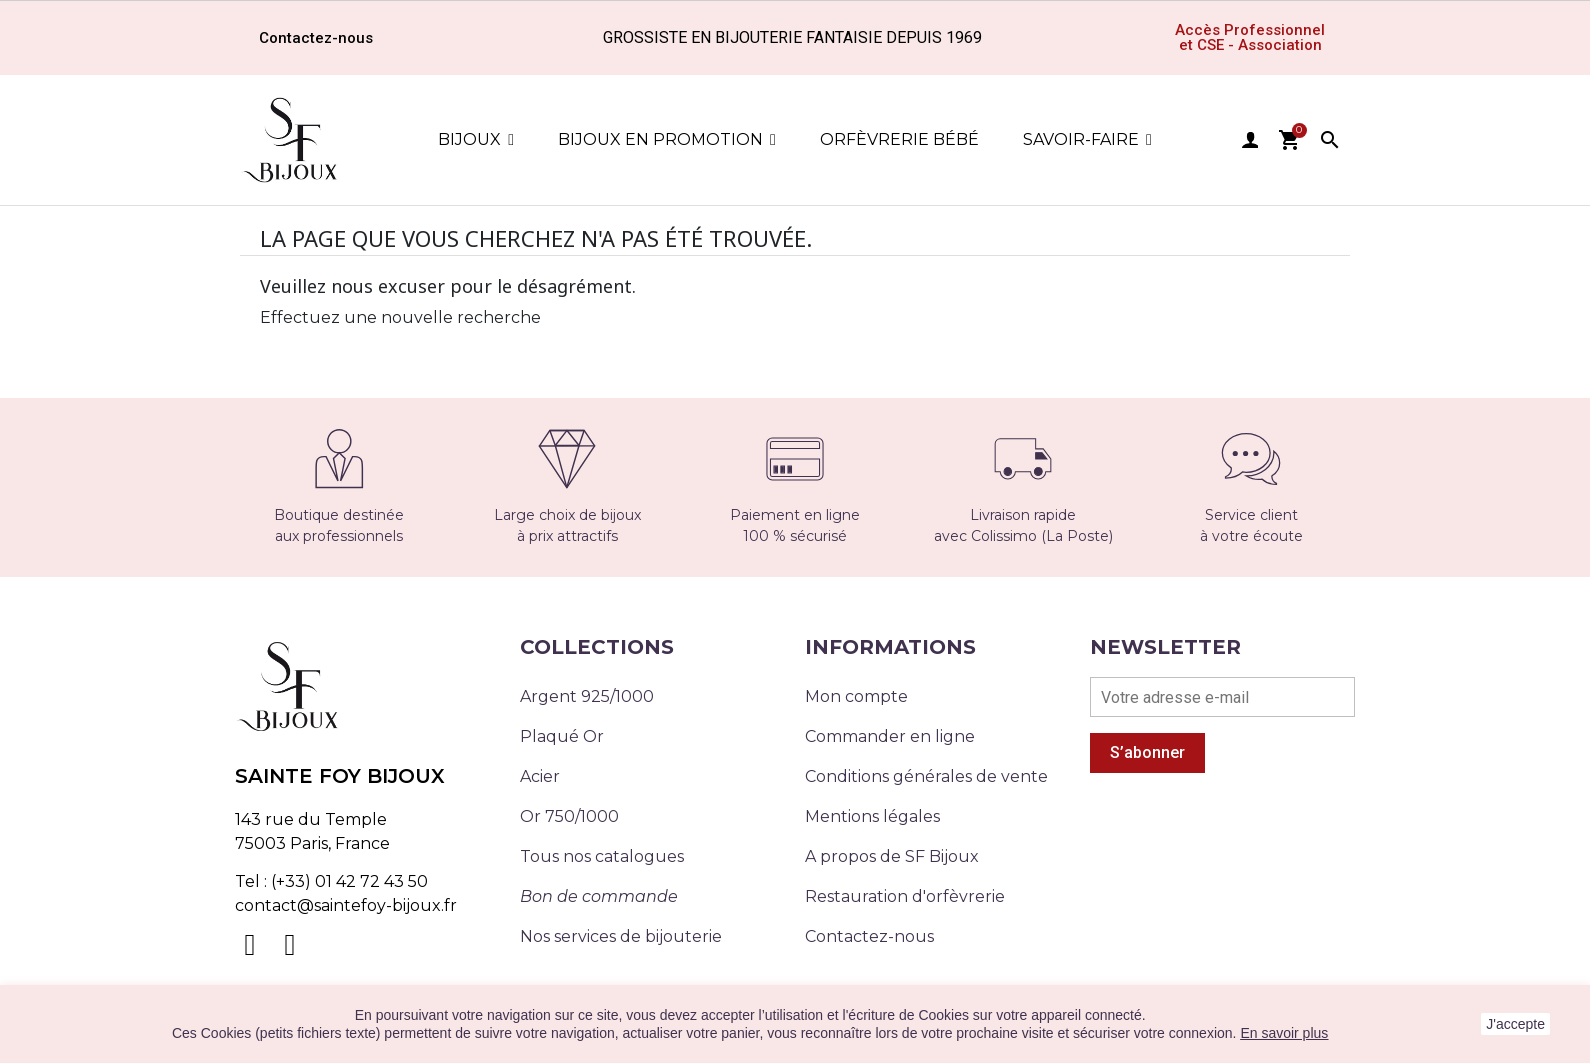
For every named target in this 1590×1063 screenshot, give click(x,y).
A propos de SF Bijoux (892, 856)
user (1250, 140)
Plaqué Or (562, 736)
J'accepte (1515, 1024)
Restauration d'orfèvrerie (905, 896)
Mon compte (856, 696)
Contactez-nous (869, 936)
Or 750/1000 (569, 816)
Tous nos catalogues (602, 856)
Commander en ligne (890, 736)
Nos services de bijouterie (621, 936)
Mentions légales (872, 816)
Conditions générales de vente (926, 776)
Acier (540, 776)
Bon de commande (599, 896)
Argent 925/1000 (587, 696)
